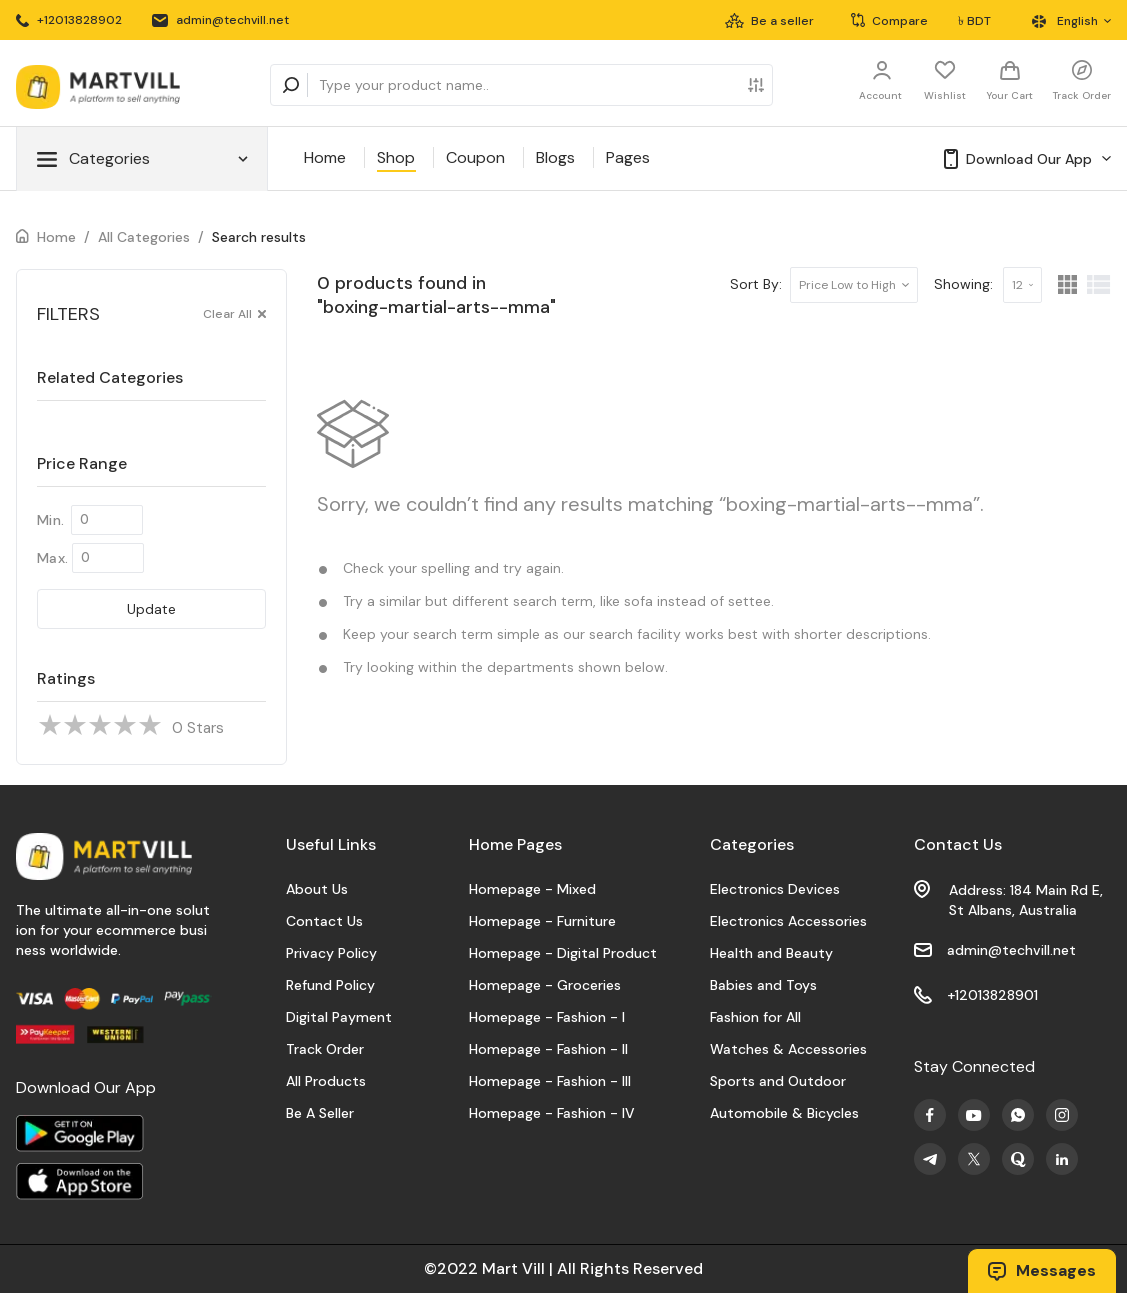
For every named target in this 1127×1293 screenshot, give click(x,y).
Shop (396, 157)
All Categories (144, 237)
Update (151, 609)
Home (325, 157)
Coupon (475, 157)
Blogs (555, 157)
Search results (259, 237)
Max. (52, 558)
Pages (628, 157)
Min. (50, 520)
